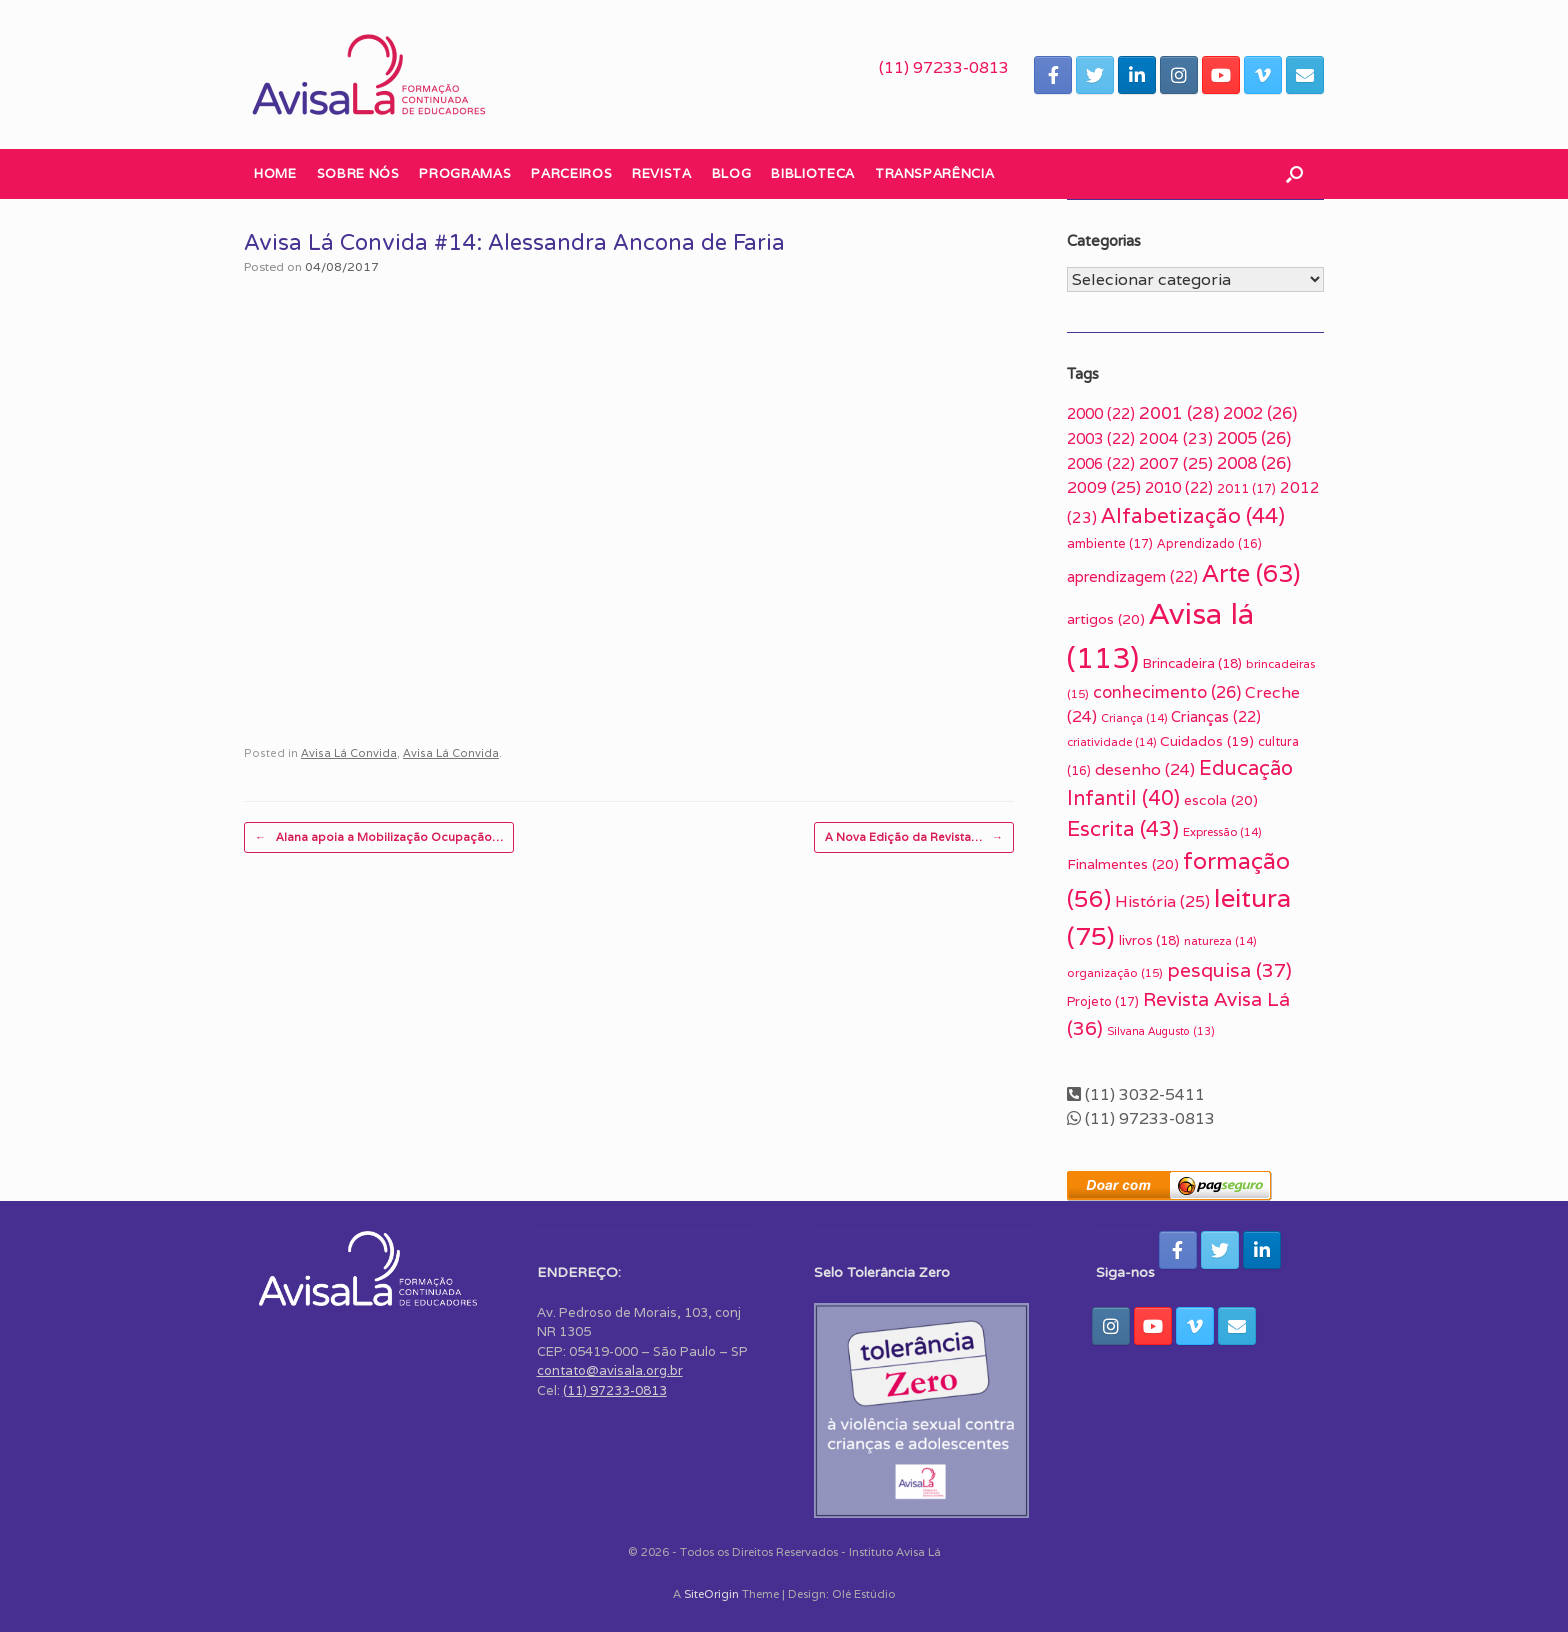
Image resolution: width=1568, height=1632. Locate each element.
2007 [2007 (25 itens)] (1176, 463)
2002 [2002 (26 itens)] (1260, 413)
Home (275, 173)
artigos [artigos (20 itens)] (1106, 619)
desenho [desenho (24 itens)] (1145, 769)
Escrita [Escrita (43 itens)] (1123, 828)
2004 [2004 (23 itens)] (1176, 438)
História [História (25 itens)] (1162, 901)
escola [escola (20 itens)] (1221, 800)
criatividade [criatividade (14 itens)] (1111, 742)
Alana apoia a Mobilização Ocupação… (379, 837)
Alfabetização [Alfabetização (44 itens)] (1193, 515)
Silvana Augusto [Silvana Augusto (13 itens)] (1161, 1031)
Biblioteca (813, 173)
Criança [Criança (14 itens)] (1134, 718)
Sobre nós (358, 173)
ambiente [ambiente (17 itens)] (1110, 543)
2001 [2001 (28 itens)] (1179, 413)
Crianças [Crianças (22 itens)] (1216, 716)
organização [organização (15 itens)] (1115, 972)
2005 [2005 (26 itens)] (1254, 438)
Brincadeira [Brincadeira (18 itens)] (1192, 663)
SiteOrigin (711, 1593)
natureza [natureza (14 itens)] (1220, 941)
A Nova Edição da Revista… (914, 837)
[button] (1294, 174)
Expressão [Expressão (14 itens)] (1222, 832)
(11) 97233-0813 (944, 67)
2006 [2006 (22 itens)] (1101, 463)
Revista (662, 173)
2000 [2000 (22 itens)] (1101, 413)
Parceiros (571, 173)
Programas (465, 173)
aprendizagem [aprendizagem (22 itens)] (1132, 576)
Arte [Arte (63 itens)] (1251, 573)
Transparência (934, 173)
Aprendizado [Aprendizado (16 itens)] (1209, 544)
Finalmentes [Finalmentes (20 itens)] (1123, 864)
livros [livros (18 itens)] (1149, 940)
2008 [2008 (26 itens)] (1254, 463)
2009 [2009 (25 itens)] (1104, 487)
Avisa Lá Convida (349, 753)
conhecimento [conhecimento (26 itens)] (1167, 692)
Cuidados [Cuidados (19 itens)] (1207, 741)
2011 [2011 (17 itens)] (1246, 488)
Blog (732, 173)
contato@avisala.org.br (610, 1370)
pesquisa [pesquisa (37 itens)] (1229, 970)
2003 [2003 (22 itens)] (1101, 438)
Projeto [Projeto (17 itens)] (1103, 1001)
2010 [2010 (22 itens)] (1179, 487)
